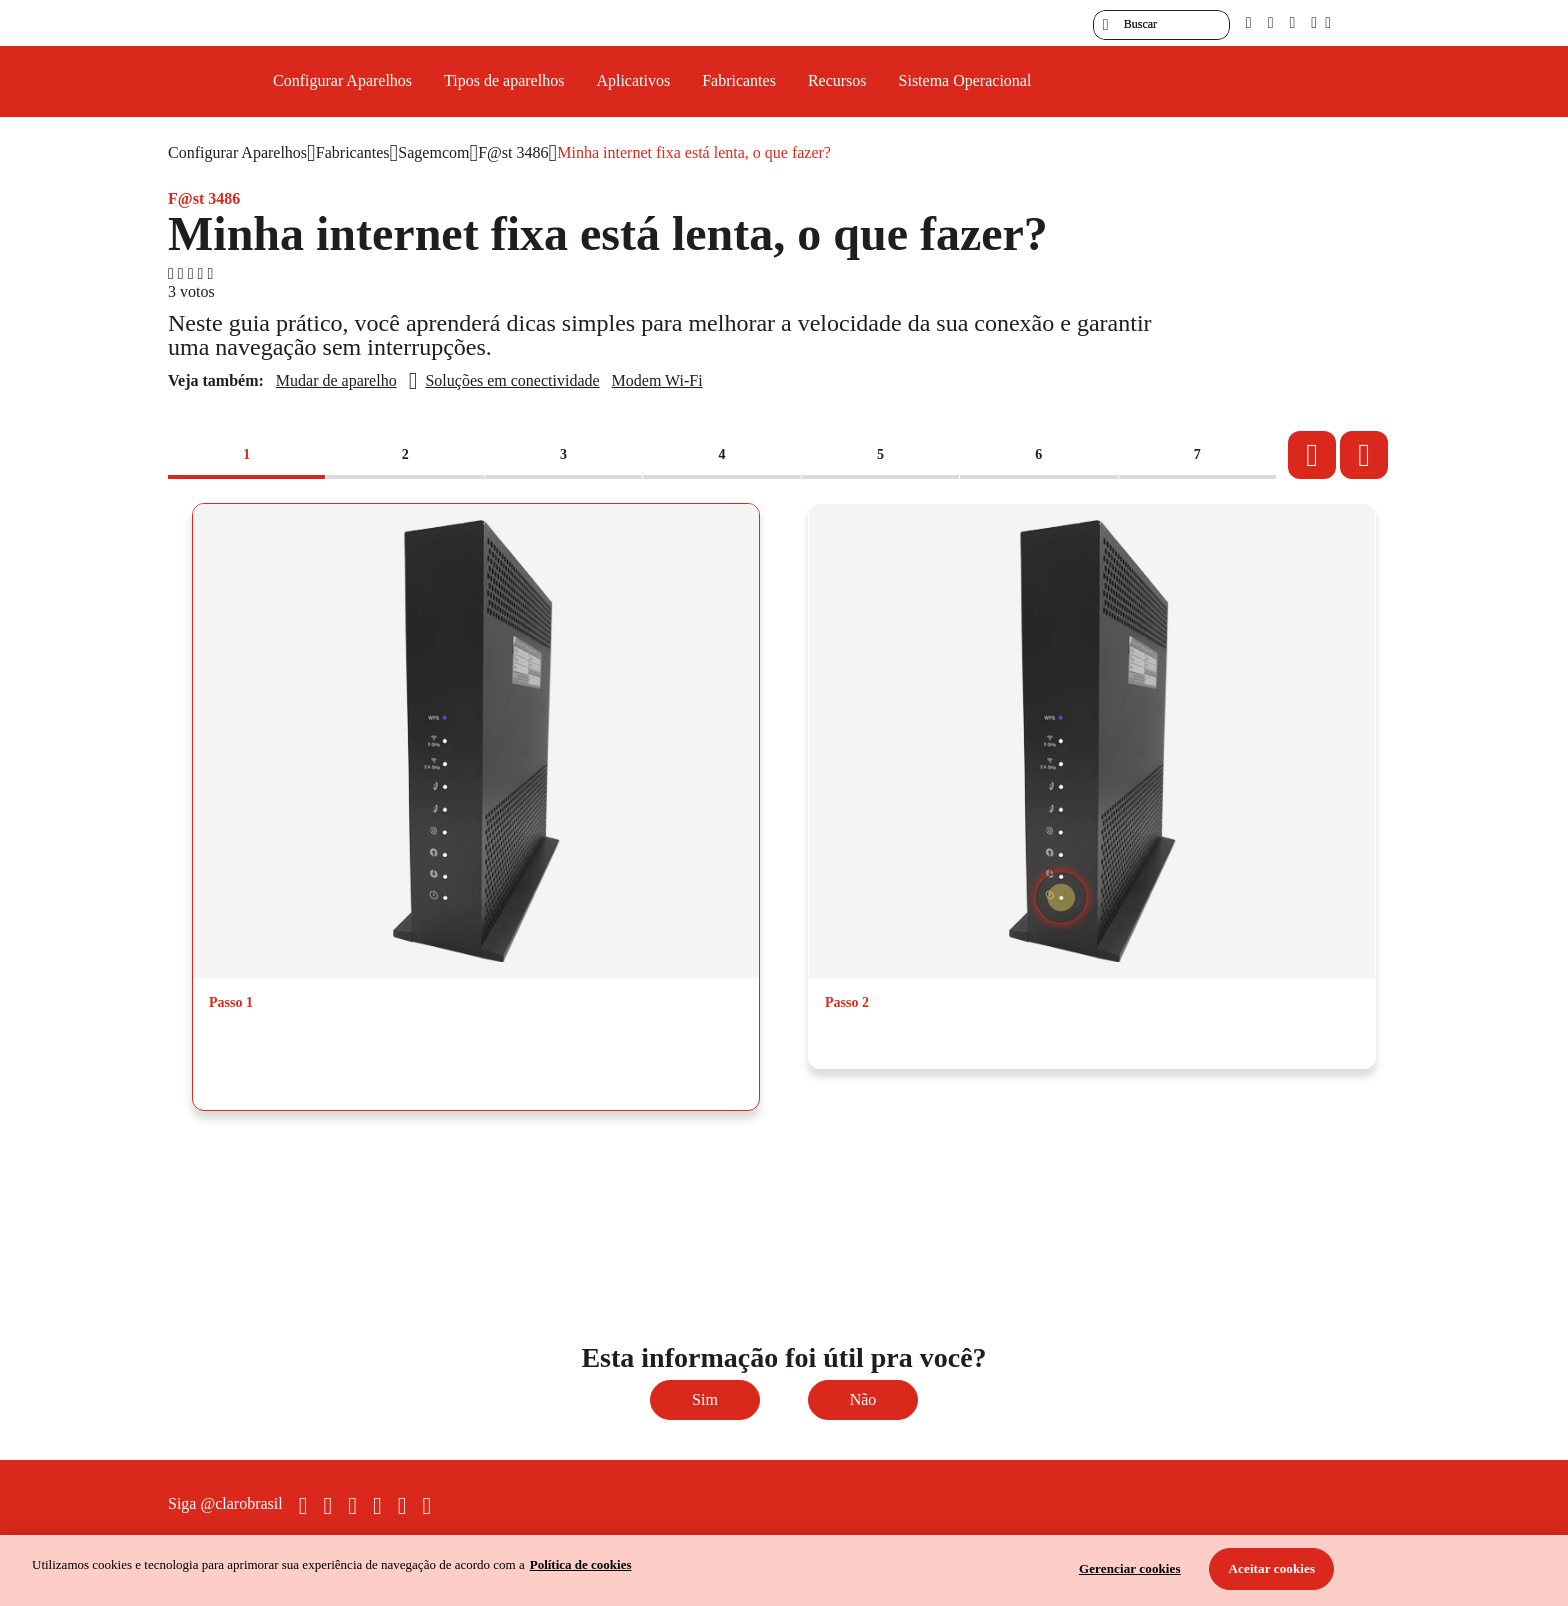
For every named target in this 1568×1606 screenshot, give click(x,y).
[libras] (1271, 22)
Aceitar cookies (1272, 1568)
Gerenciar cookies (1130, 1568)
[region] (784, 1570)
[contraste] (1292, 22)
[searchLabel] (1161, 25)
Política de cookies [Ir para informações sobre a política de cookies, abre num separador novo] (581, 1564)
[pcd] (1249, 22)
